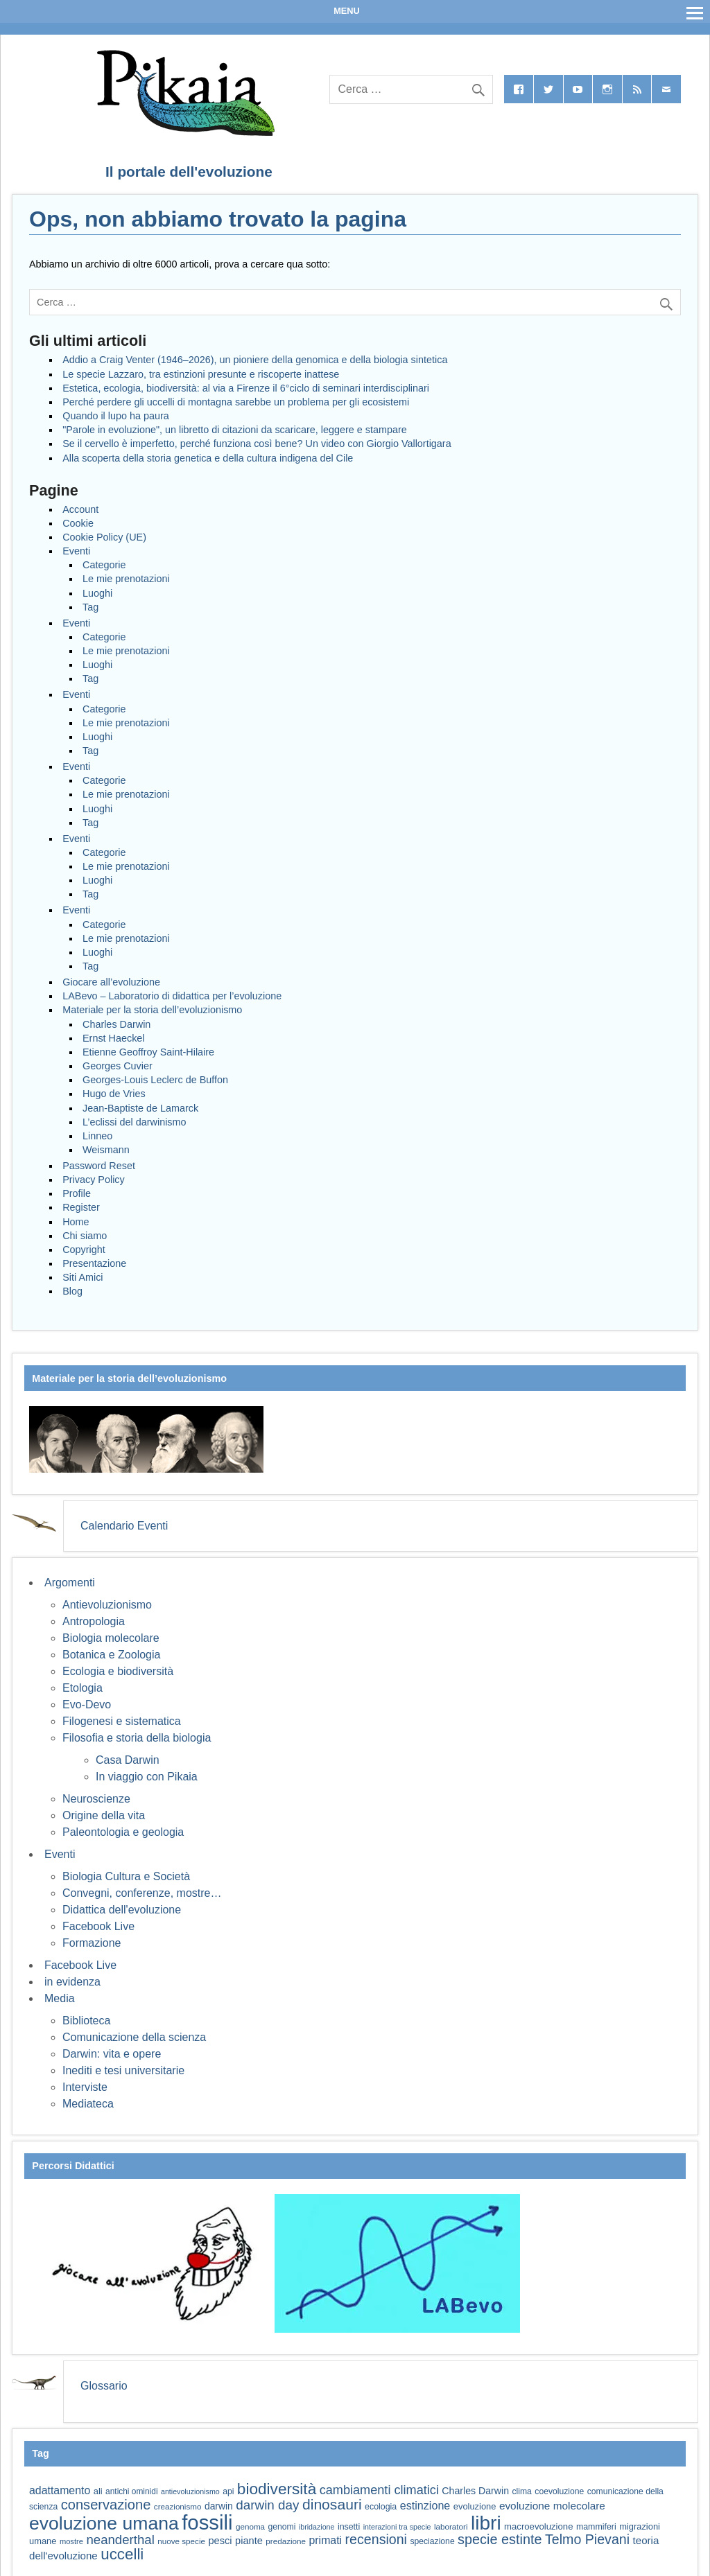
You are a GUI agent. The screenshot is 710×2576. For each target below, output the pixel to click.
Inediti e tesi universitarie (123, 2070)
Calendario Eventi (124, 1526)
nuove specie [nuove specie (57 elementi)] (181, 2541)
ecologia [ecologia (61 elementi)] (381, 2507)
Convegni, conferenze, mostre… (141, 1893)
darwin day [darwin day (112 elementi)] (267, 2505)
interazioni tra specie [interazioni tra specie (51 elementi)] (397, 2527)
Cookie (78, 523)
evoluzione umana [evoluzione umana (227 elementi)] (104, 2523)
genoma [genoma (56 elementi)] (250, 2526)
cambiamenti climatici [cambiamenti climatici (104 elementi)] (379, 2490)
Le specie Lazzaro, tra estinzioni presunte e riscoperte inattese (200, 374)
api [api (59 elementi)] (228, 2491)
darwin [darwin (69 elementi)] (219, 2506)
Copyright (83, 1249)
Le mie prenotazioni (126, 578)
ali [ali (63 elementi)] (98, 2491)
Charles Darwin (116, 1024)
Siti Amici (82, 1277)
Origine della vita (103, 1815)
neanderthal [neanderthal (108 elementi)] (120, 2539)
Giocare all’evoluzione (111, 982)
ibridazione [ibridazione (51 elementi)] (317, 2527)
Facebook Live (98, 1926)
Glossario (104, 2386)
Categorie (104, 564)
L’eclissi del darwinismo (135, 1122)
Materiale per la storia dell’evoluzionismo (152, 1009)
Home (75, 1221)
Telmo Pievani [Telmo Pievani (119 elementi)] (587, 2539)
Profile (76, 1193)
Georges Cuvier (118, 1065)
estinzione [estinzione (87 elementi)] (425, 2505)
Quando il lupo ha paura (115, 415)
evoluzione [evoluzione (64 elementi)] (474, 2506)
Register (81, 1207)
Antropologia (93, 1621)
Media (59, 1998)
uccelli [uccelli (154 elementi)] (122, 2554)
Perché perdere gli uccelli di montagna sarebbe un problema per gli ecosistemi (235, 402)
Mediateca (88, 2104)
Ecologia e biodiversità (117, 1671)
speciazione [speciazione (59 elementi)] (432, 2541)
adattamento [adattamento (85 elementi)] (59, 2490)
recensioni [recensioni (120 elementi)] (376, 2539)
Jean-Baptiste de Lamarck (140, 1108)
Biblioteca (86, 2020)
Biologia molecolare (110, 1638)
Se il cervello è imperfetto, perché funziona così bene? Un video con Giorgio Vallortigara (256, 443)
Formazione (91, 1943)
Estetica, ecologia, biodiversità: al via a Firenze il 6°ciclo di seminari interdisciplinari (245, 388)
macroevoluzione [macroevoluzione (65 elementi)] (538, 2526)
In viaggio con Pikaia (147, 1776)
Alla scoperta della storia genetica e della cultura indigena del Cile (207, 458)
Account (80, 509)
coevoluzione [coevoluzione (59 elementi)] (559, 2491)
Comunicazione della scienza (134, 2037)
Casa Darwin (127, 1760)
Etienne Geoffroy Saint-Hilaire (148, 1052)
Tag (90, 607)
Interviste (84, 2087)
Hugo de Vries (114, 1093)
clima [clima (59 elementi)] (521, 2491)
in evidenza (72, 1982)
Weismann (106, 1149)
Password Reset (98, 1165)
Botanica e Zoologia (111, 1655)
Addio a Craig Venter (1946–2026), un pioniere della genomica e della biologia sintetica (254, 359)
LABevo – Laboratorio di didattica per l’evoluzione (172, 995)
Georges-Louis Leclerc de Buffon (155, 1079)
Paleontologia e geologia (123, 1832)
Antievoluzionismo (107, 1605)
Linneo (97, 1135)
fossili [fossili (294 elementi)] (207, 2522)
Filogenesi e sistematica (121, 1721)
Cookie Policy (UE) (104, 537)
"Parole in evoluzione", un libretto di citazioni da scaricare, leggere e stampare (234, 429)
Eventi (76, 551)
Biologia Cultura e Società (126, 1876)
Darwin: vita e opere (111, 2054)
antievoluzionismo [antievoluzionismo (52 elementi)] (190, 2491)
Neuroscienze (96, 1799)
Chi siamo (84, 1235)
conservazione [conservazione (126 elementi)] (106, 2504)
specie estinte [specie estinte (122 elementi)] (500, 2539)
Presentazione (94, 1263)
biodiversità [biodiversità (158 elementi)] (276, 2489)
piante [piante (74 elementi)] (249, 2540)
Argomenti (69, 1582)
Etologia (82, 1688)
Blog (72, 1291)
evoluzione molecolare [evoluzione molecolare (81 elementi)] (552, 2506)
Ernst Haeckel (114, 1038)
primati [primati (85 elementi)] (326, 2540)
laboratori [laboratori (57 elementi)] (451, 2526)
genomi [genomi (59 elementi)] (282, 2527)
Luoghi (97, 593)
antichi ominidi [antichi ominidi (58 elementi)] (131, 2491)
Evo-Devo (86, 1704)
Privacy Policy (93, 1179)
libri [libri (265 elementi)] (486, 2523)
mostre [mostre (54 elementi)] (71, 2541)
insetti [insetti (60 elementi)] (349, 2527)
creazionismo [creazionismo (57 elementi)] (178, 2506)
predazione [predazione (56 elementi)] (286, 2541)
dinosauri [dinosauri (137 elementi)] (332, 2504)
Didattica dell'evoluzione (121, 1910)
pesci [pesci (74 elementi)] (220, 2540)
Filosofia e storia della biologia (136, 1738)
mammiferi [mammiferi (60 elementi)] (596, 2527)
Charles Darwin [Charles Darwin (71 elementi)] (475, 2490)
